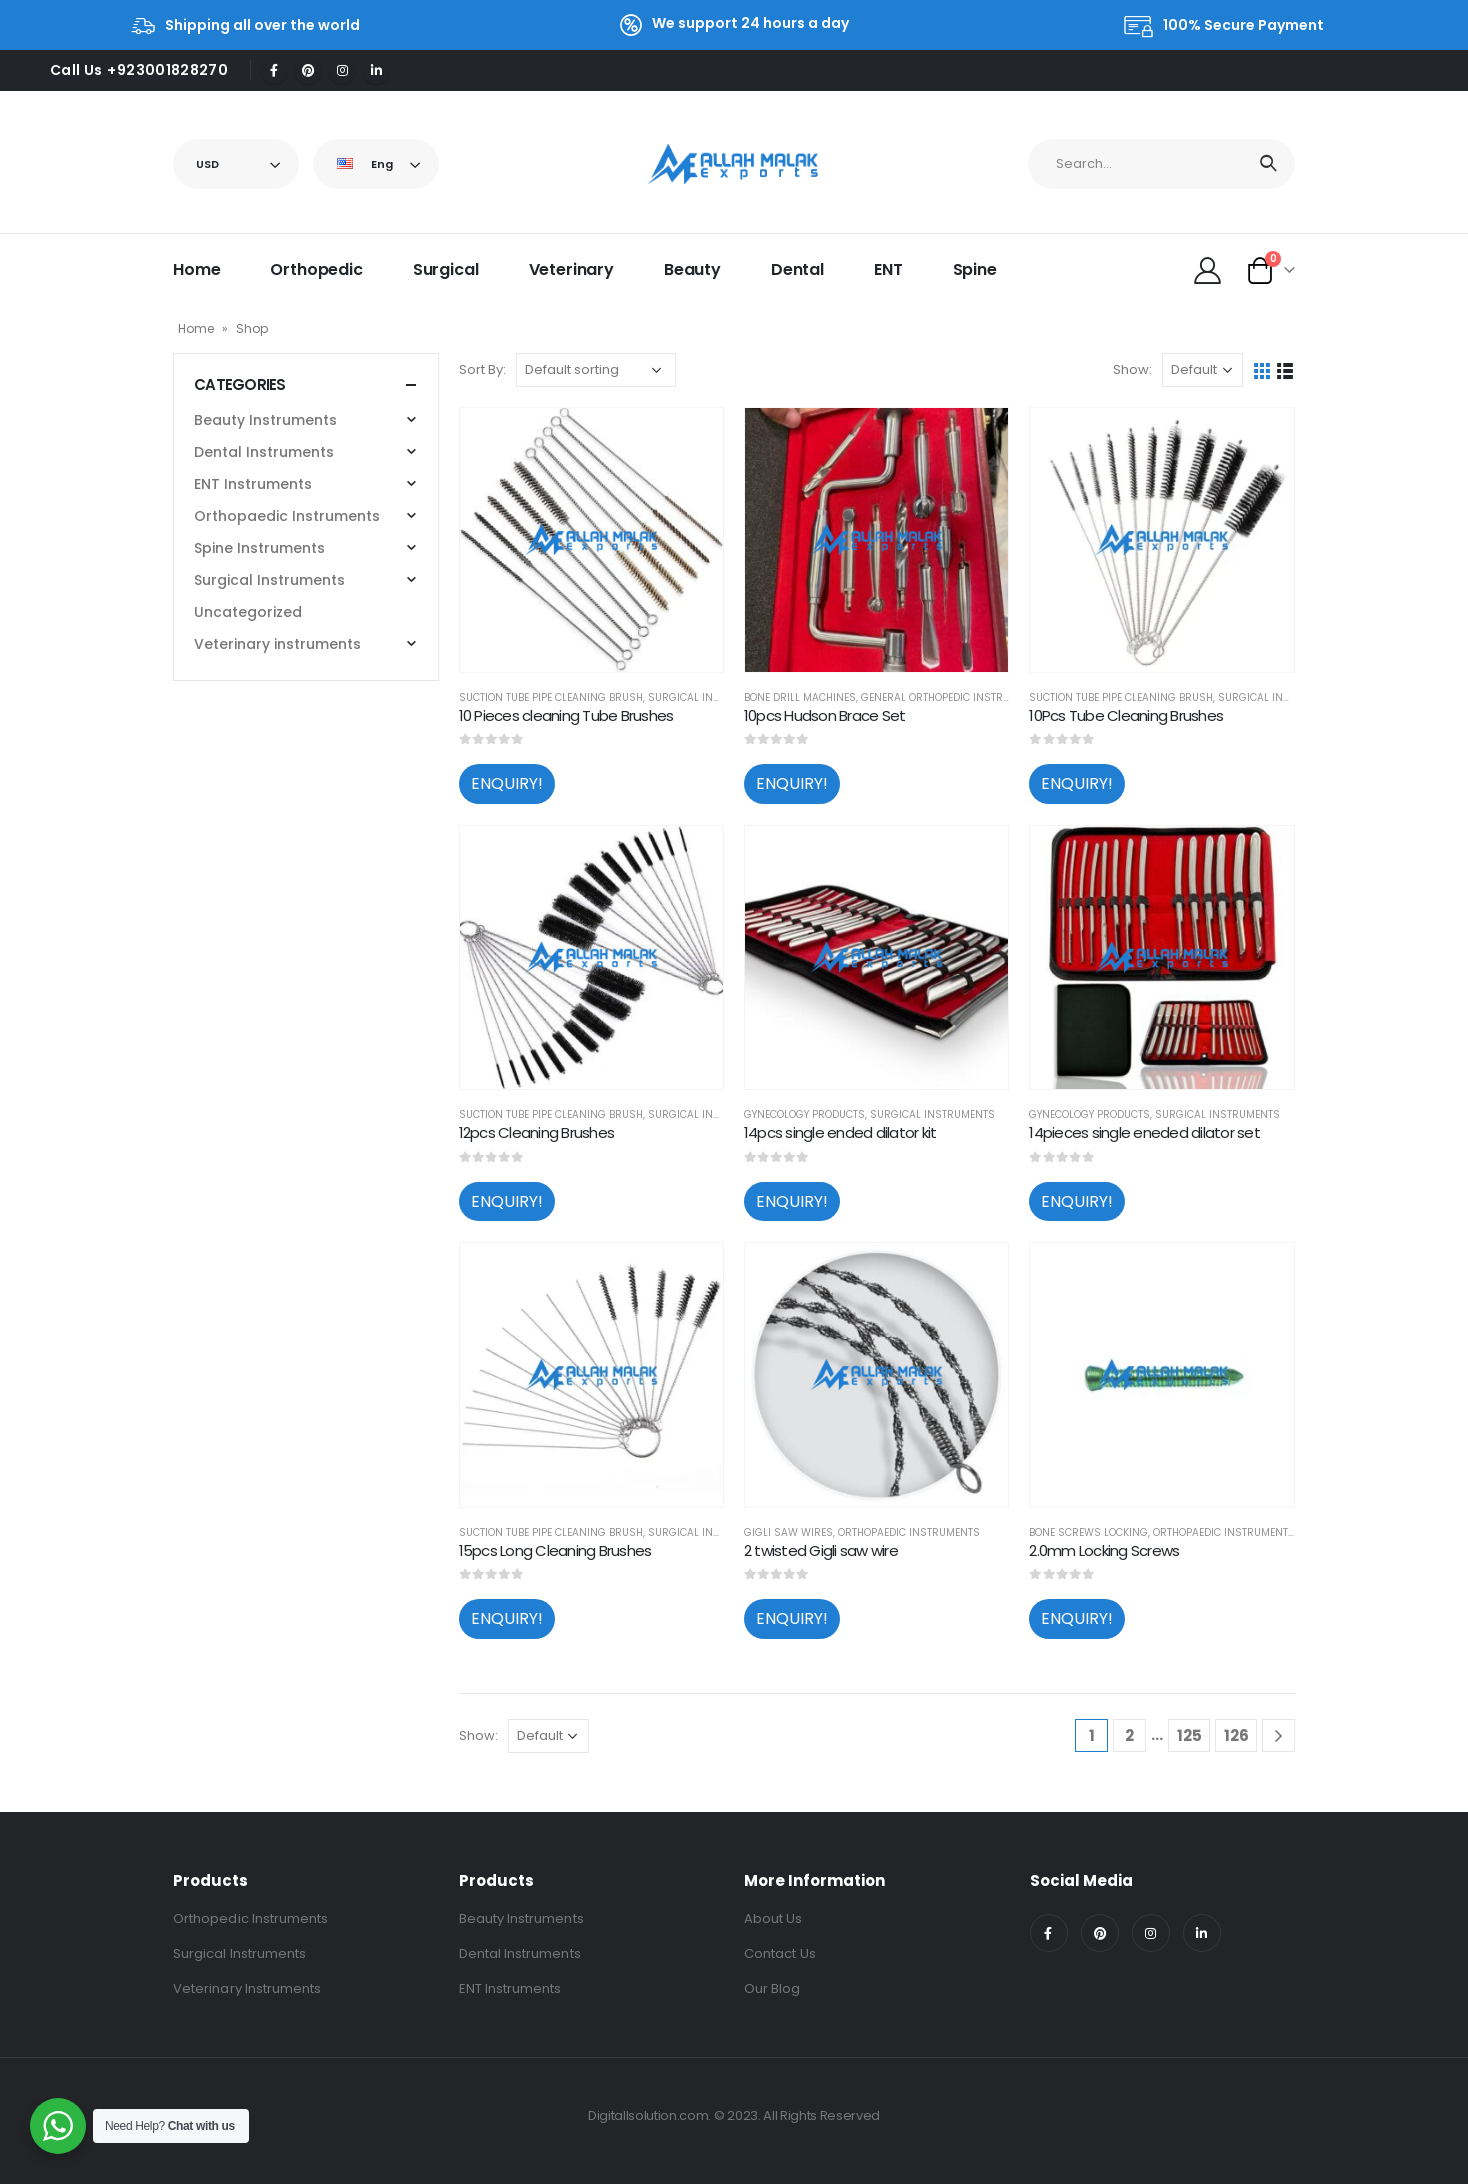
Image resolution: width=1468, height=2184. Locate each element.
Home (196, 269)
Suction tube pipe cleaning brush (551, 697)
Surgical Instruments (710, 697)
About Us (773, 1918)
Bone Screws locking (1088, 1532)
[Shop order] (596, 370)
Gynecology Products (804, 1114)
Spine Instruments (259, 548)
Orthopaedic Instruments (909, 1532)
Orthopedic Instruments (250, 1918)
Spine (975, 269)
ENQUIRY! (507, 783)
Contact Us (780, 1953)
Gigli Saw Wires (788, 1532)
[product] (591, 539)
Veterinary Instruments (247, 1988)
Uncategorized (248, 612)
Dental (797, 269)
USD (207, 164)
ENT (888, 269)
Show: (1132, 369)
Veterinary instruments (277, 644)
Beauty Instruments (265, 420)
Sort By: (482, 369)
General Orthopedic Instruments (952, 697)
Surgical (446, 269)
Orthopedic (316, 269)
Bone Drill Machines (800, 697)
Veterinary (571, 269)
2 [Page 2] (1129, 1735)
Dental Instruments (264, 452)
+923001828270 (167, 70)
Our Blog (772, 1988)
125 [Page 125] (1189, 1735)
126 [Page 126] (1236, 1735)
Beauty (692, 269)
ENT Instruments (253, 484)
